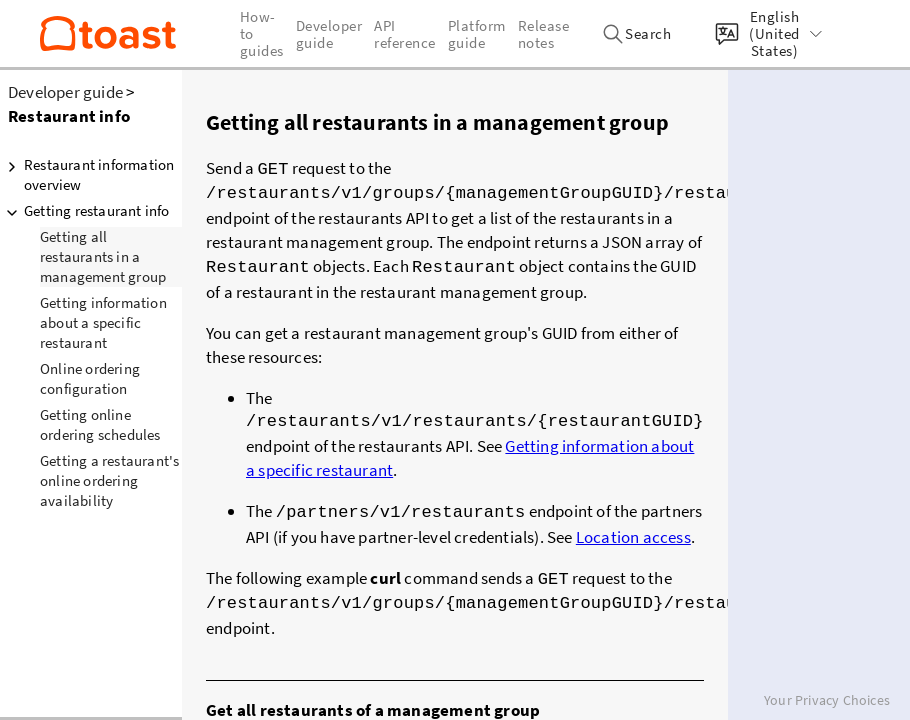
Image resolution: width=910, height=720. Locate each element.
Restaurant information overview (87, 174)
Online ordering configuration (90, 378)
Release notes (544, 34)
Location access (633, 531)
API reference (405, 34)
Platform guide (477, 34)
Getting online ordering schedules (100, 424)
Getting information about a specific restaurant (103, 322)
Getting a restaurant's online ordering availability (109, 480)
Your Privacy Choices (827, 700)
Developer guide (65, 92)
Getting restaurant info (85, 211)
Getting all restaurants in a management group (103, 256)
